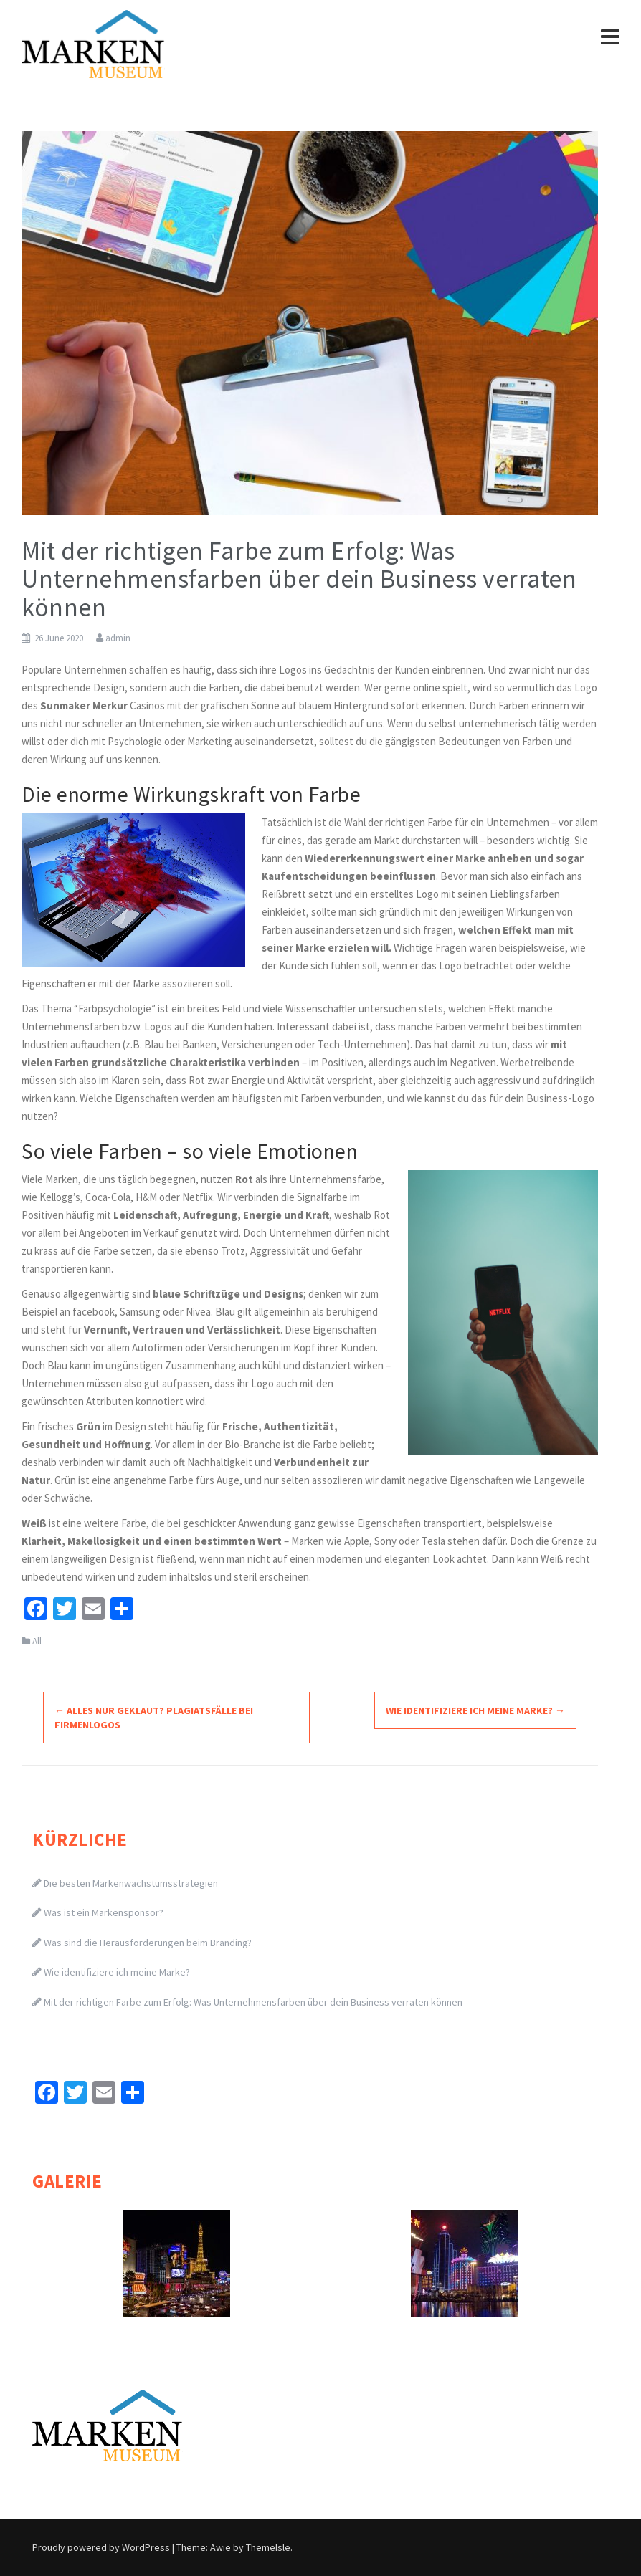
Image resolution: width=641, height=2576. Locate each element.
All (37, 1641)
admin (117, 638)
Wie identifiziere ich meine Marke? (475, 1710)
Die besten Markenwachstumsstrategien (131, 1883)
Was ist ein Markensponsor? (103, 1912)
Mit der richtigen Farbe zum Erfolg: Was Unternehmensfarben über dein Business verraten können (253, 2002)
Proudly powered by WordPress (101, 2547)
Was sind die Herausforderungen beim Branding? (148, 1942)
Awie (220, 2547)
